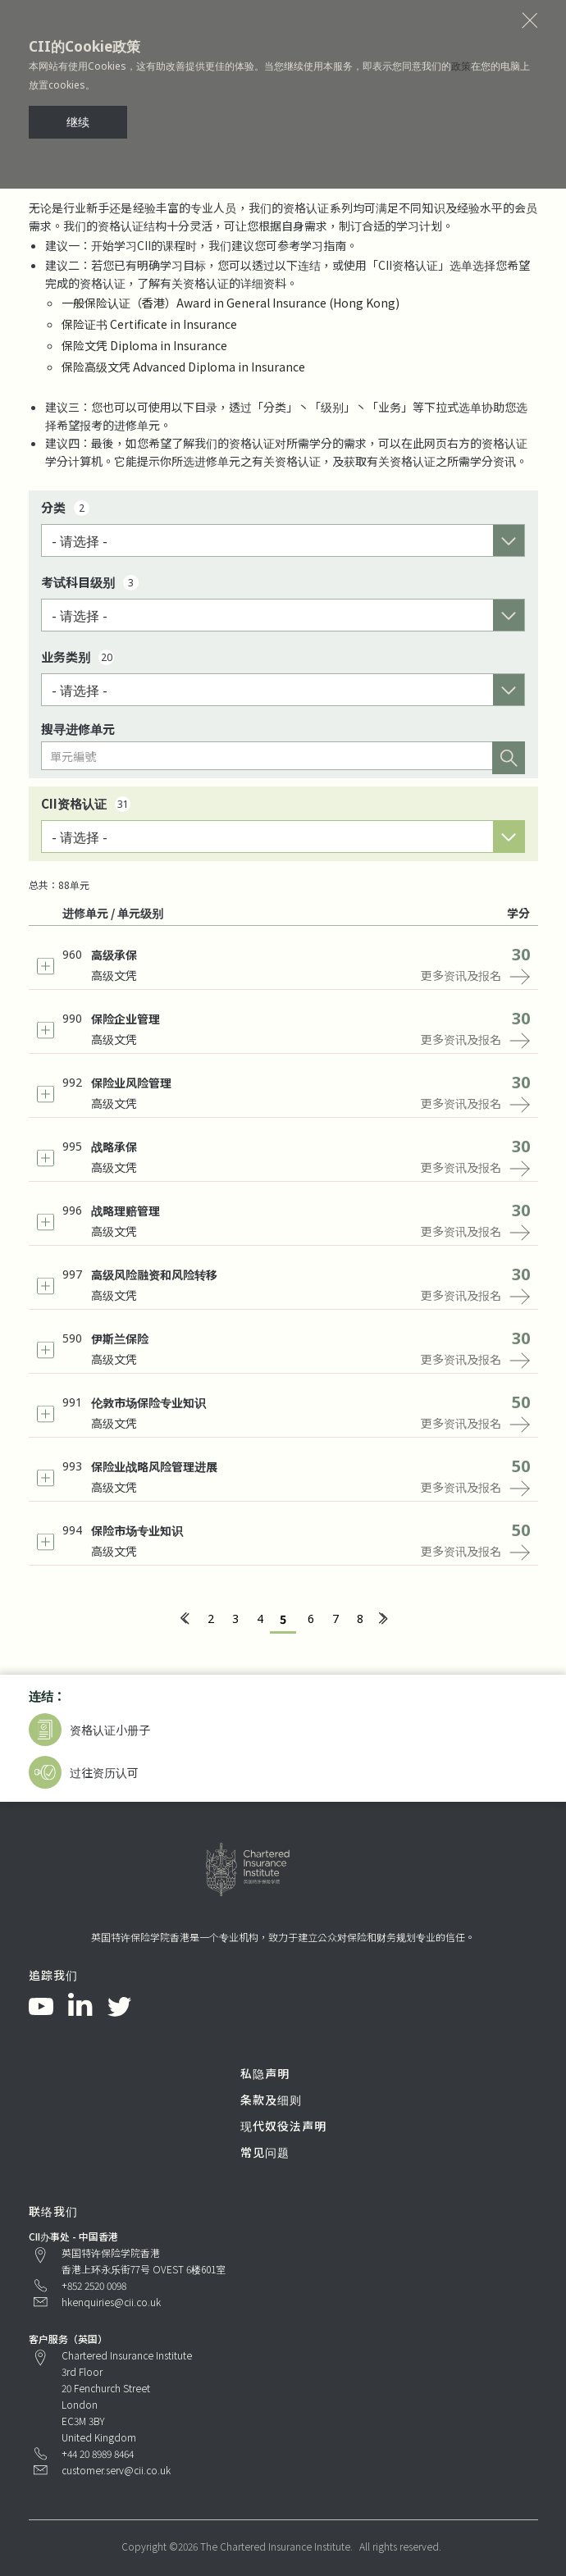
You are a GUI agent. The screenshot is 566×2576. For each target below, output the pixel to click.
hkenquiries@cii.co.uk (111, 2302)
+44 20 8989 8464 (98, 2453)
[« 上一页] (183, 1619)
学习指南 (323, 245)
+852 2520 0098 (94, 2285)
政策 (461, 66)
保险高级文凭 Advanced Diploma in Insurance (183, 366)
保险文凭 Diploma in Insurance (144, 345)
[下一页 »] (382, 1619)
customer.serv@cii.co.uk (116, 2470)
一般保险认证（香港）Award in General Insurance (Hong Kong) (230, 302)
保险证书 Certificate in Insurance (149, 324)
